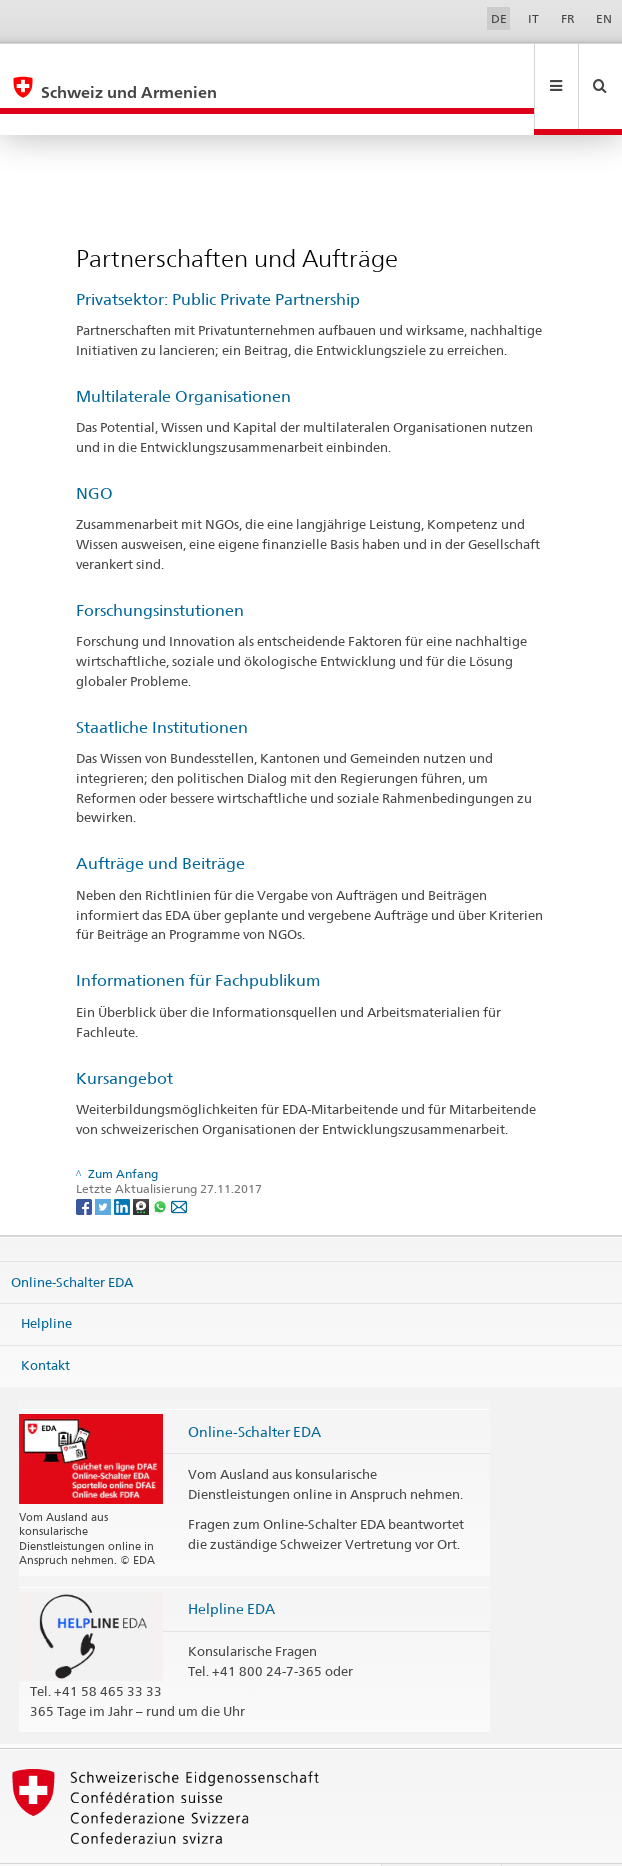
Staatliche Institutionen (162, 684)
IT (533, 18)
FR (568, 18)
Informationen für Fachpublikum (198, 937)
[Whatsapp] (161, 1162)
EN (604, 18)
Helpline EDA (231, 1565)
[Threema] (142, 1162)
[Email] (179, 1162)
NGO (94, 450)
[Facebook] (85, 1162)
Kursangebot (124, 1035)
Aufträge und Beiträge (160, 820)
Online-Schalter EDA (72, 1239)
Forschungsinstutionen (160, 567)
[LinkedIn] (123, 1162)
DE (499, 18)
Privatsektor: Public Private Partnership (218, 256)
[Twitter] (104, 1162)
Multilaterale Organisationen (183, 353)
